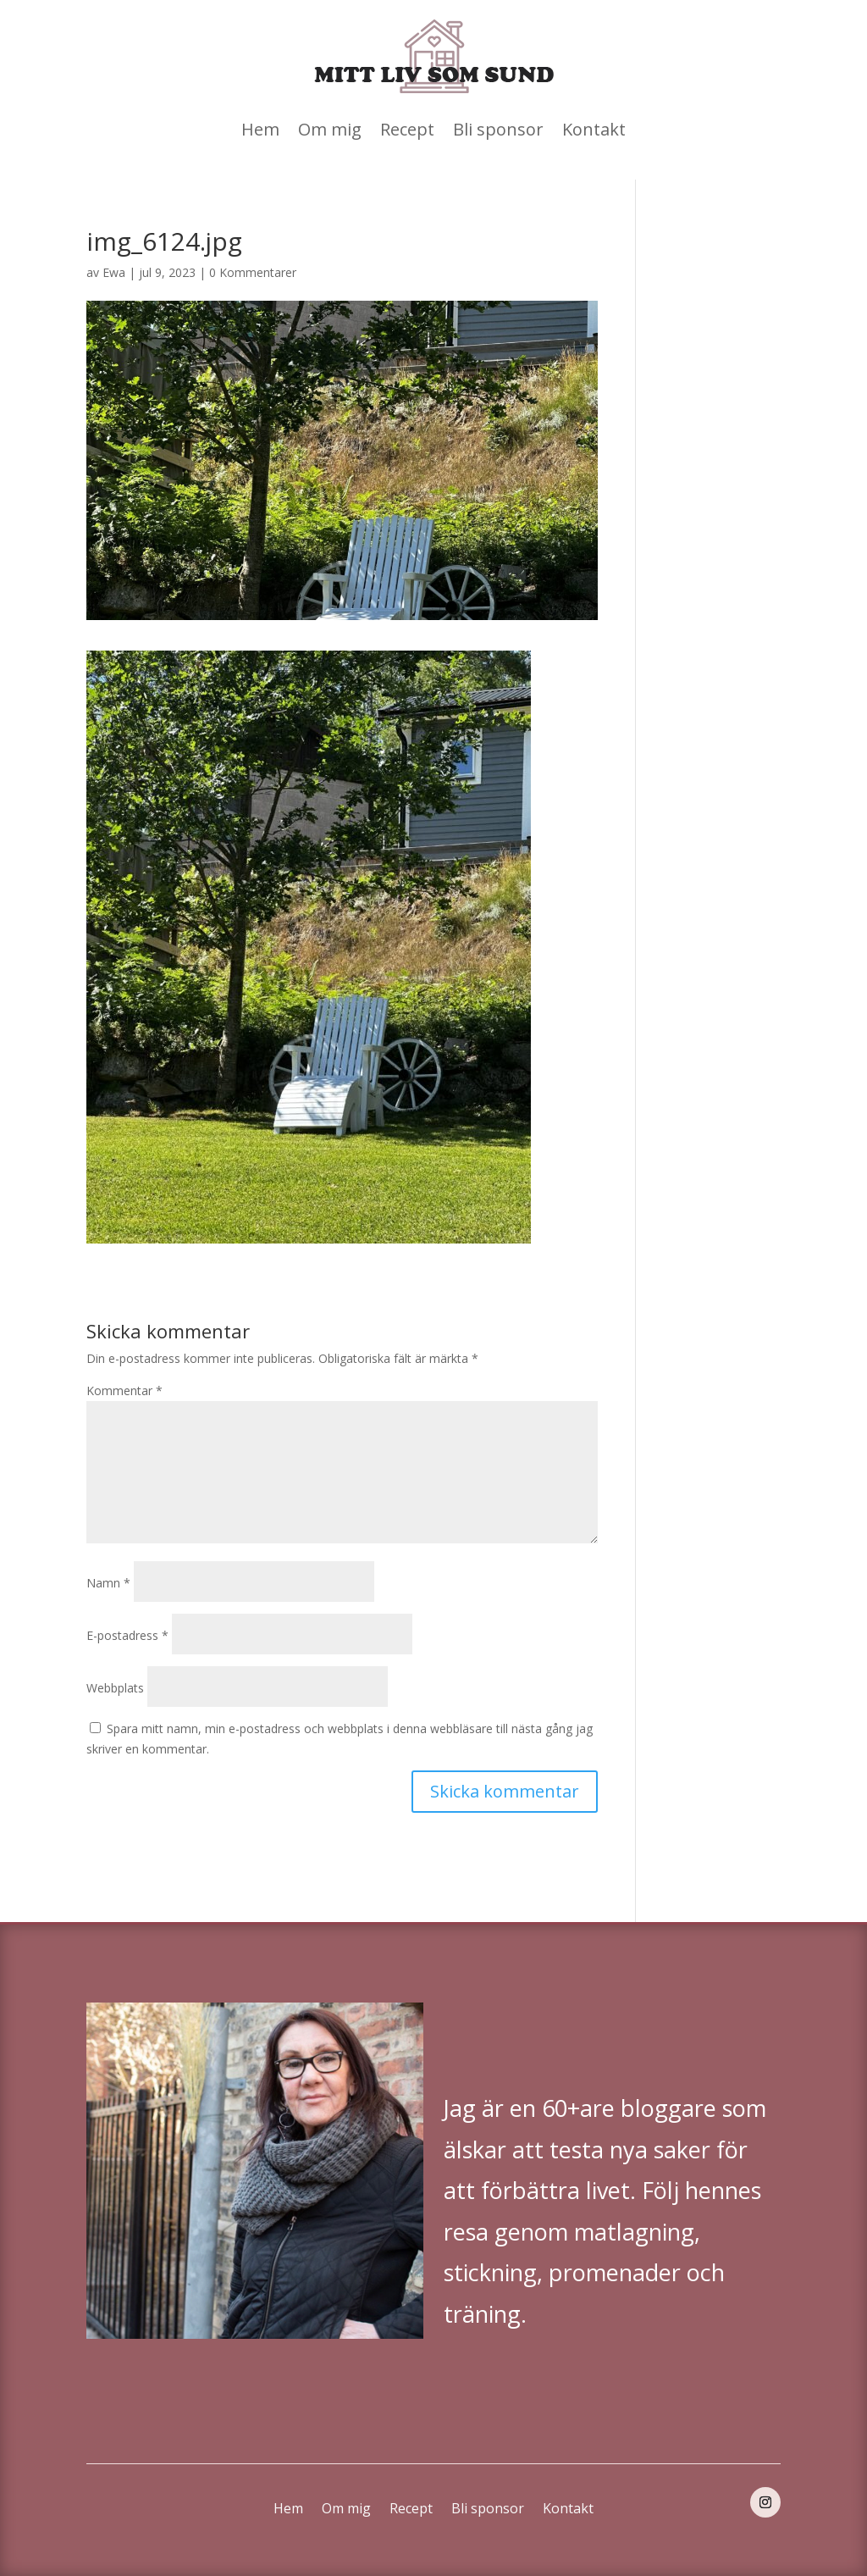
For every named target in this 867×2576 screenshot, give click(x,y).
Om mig (330, 129)
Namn (108, 1583)
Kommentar (124, 1390)
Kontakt (594, 129)
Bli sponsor (498, 129)
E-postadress (127, 1635)
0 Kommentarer (252, 272)
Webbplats (115, 1688)
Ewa (113, 272)
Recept (407, 129)
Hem (260, 129)
